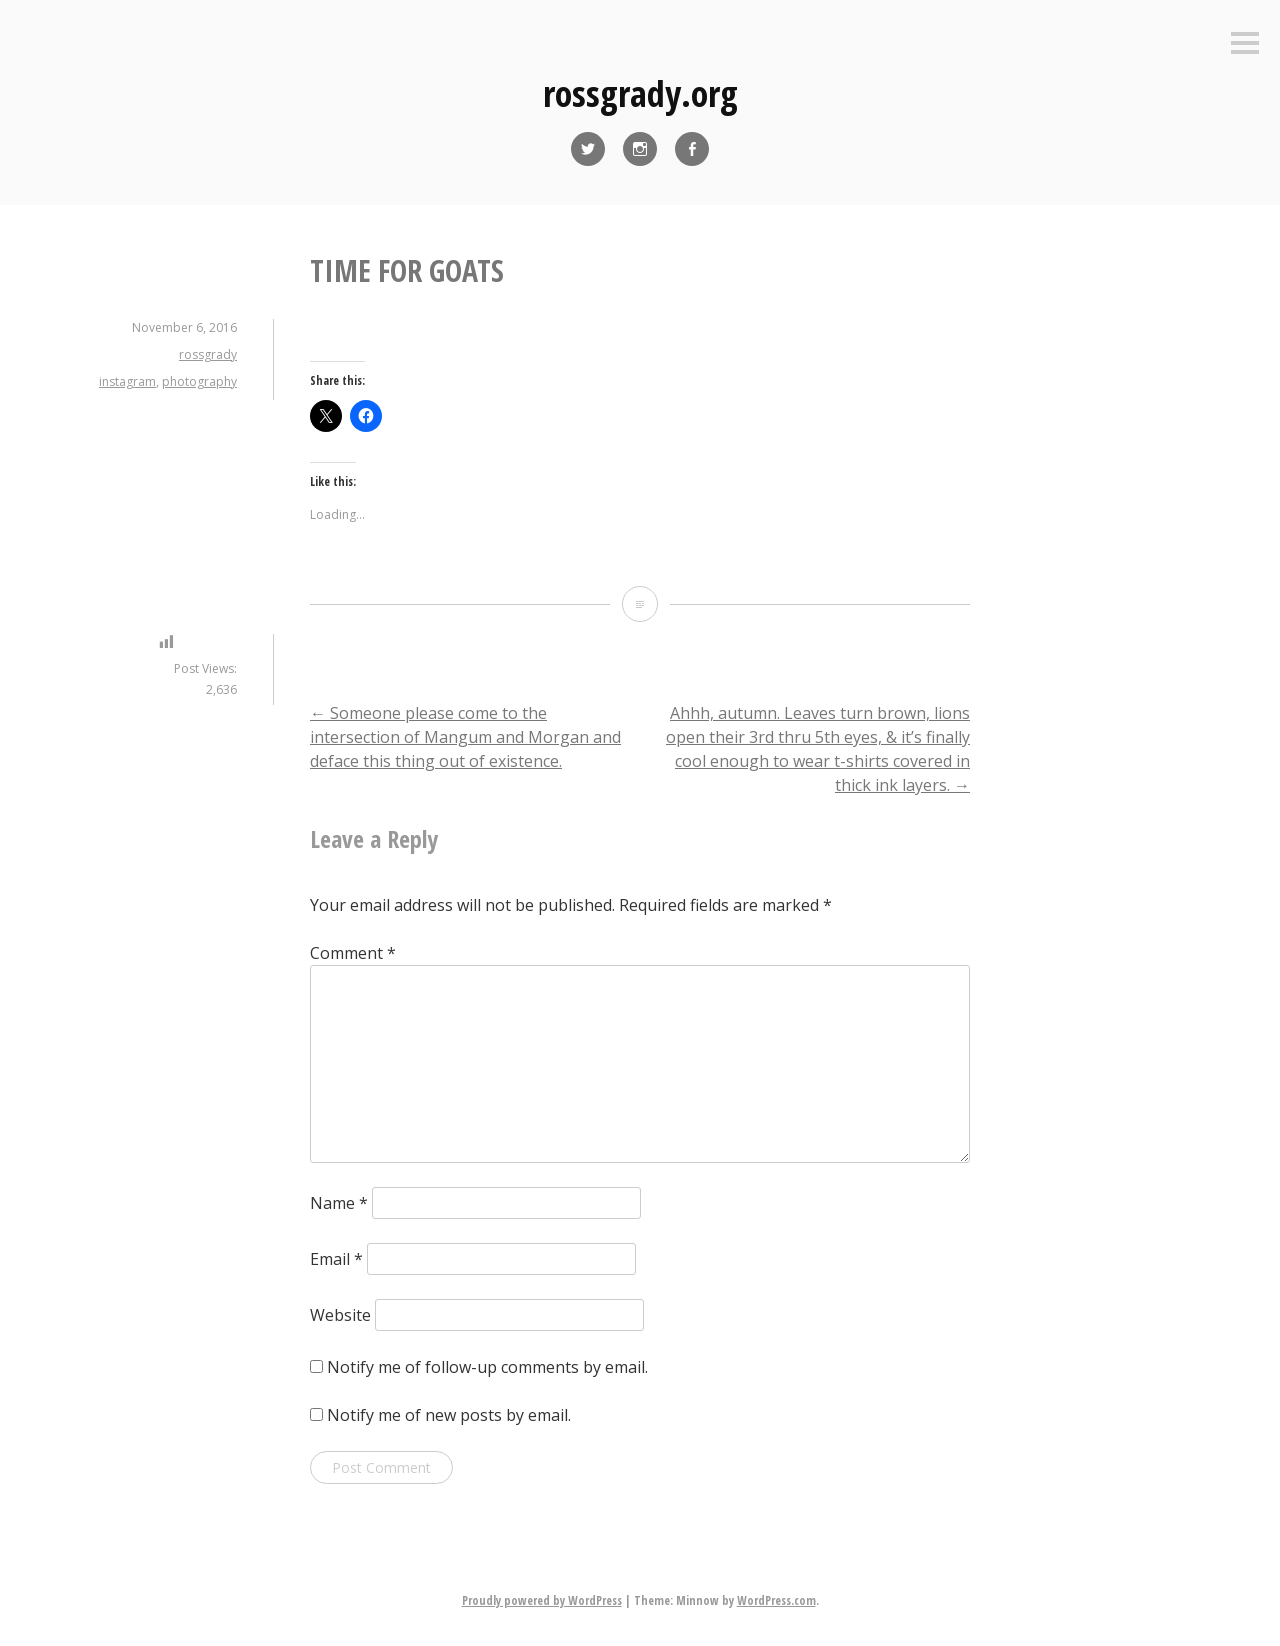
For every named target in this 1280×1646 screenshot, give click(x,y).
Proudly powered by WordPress (542, 1600)
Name (339, 1203)
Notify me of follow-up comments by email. (487, 1367)
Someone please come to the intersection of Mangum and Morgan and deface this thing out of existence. (465, 737)
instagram (127, 381)
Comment (353, 953)
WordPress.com (776, 1600)
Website (340, 1315)
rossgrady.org (640, 93)
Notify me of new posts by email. (449, 1415)
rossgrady (208, 354)
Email (336, 1259)
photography (199, 381)
